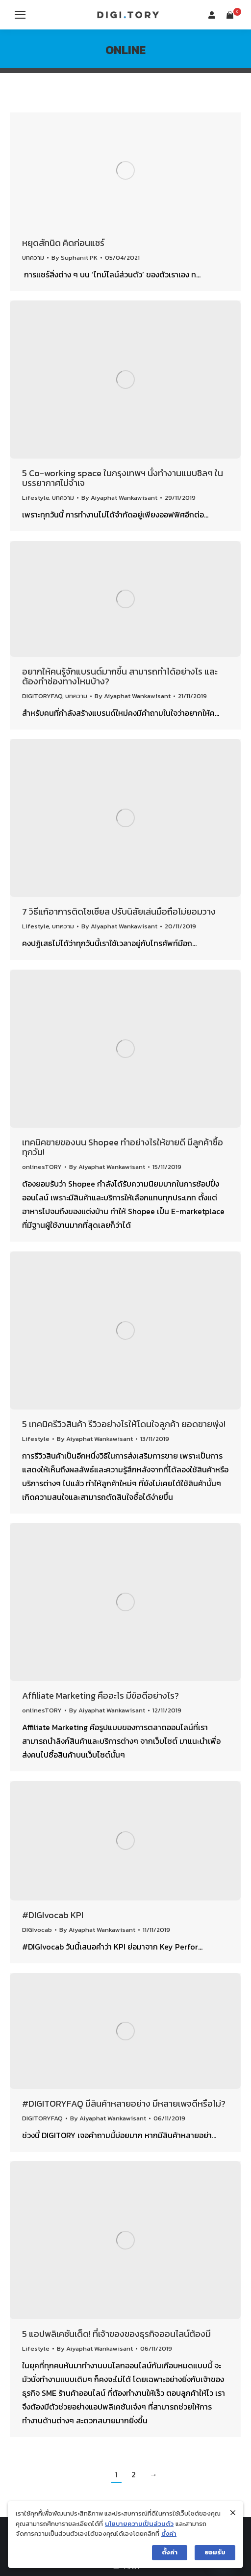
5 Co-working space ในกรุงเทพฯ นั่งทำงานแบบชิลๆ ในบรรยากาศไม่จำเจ (122, 477)
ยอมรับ (215, 2552)
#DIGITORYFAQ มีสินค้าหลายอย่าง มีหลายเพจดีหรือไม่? (124, 2103)
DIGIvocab (37, 1929)
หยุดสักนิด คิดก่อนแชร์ (63, 242)
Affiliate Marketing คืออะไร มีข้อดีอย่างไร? (100, 1695)
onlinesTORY (42, 1166)
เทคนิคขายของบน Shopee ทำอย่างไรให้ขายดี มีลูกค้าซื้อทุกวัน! (122, 1147)
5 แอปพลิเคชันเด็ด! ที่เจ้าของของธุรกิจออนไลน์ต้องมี (116, 2333)
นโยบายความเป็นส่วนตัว (139, 2523)
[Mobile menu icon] (20, 14)
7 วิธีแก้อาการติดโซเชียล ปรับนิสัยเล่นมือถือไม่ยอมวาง (119, 911)
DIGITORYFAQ (42, 696)
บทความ (33, 257)
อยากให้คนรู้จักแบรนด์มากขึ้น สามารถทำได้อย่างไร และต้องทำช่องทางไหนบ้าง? (120, 676)
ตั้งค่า (168, 2533)
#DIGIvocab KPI (52, 1915)
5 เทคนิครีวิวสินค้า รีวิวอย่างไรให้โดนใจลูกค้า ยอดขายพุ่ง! (124, 1424)
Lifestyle (35, 497)
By (74, 257)
